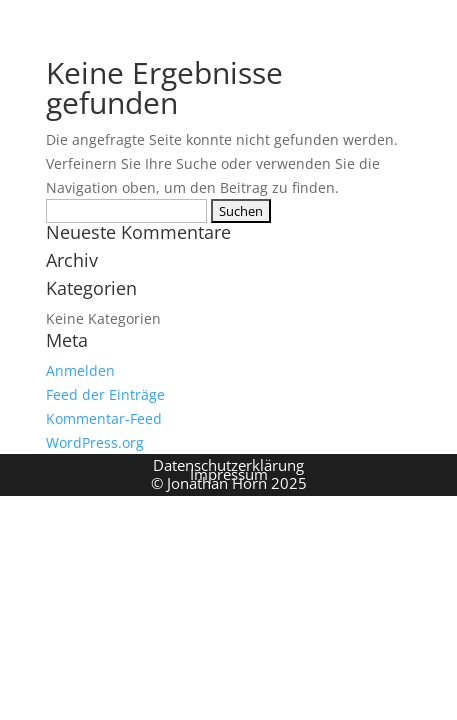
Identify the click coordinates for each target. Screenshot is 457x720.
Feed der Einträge (105, 394)
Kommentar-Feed (104, 418)
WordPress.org (95, 442)
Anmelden (80, 370)
